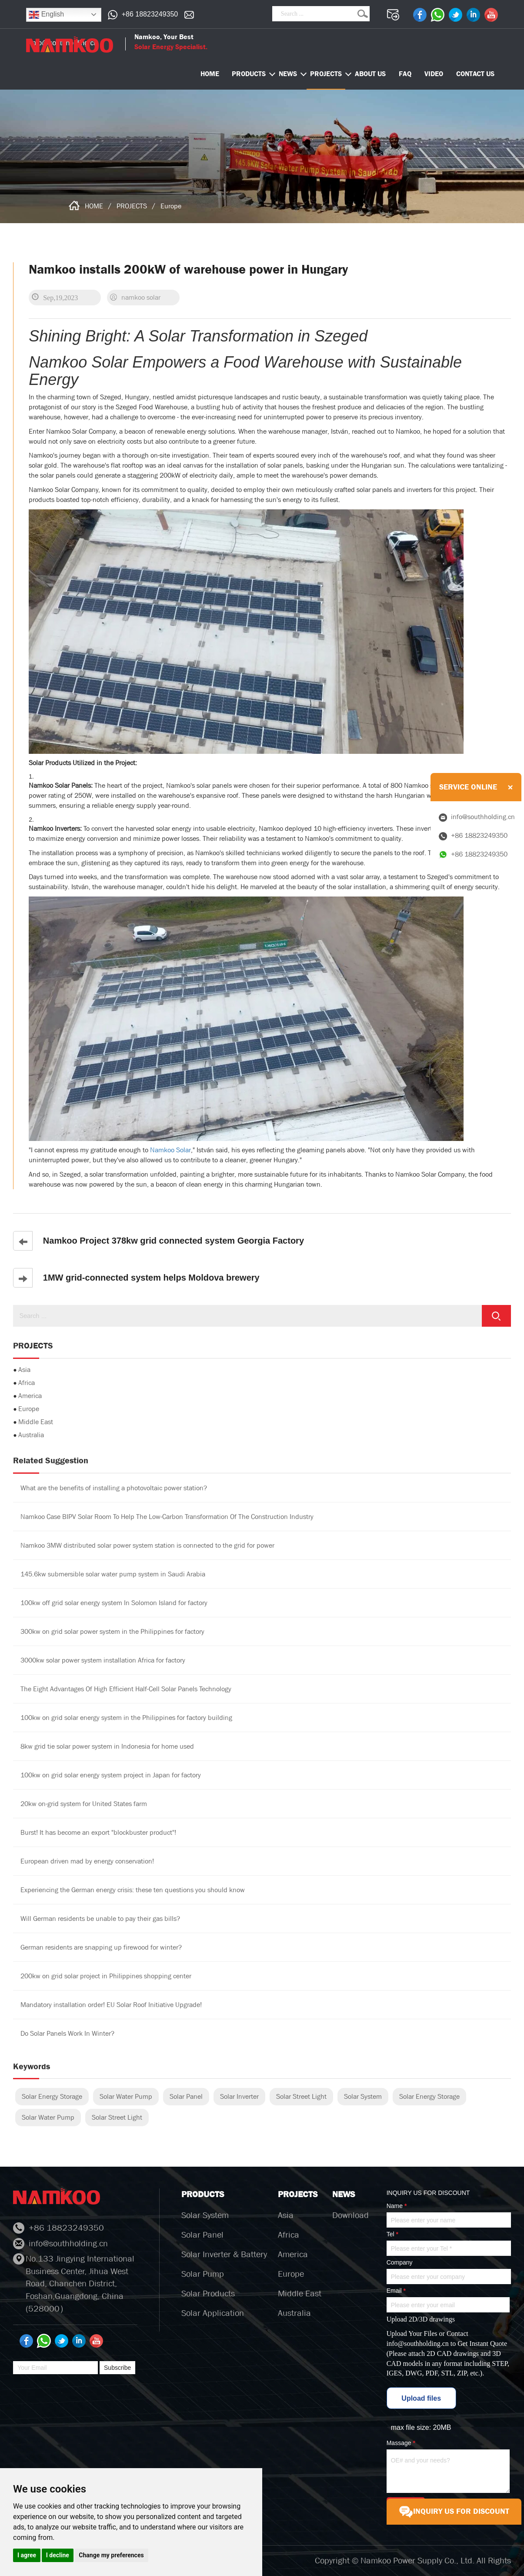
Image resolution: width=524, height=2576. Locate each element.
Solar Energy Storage (52, 2096)
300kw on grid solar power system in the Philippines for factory (112, 1631)
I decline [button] (57, 2555)
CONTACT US (475, 73)
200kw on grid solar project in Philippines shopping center (105, 1976)
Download (350, 2215)
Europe (170, 206)
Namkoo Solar (170, 1149)
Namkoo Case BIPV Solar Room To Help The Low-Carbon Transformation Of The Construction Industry (167, 1516)
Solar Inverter (239, 2096)
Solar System (363, 2096)
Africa (26, 1382)
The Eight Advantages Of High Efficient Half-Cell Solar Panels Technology (125, 1688)
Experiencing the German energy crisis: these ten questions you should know (132, 1889)
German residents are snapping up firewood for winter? (101, 1947)
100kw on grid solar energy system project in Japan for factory (110, 1775)
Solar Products (208, 2293)
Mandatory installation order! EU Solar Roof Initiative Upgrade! (111, 2004)
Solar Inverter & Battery (224, 2254)
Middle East (35, 1421)
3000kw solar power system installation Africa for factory (102, 1660)
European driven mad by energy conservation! (87, 1861)
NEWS (288, 73)
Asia (24, 1369)
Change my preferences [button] (111, 2555)
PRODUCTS (249, 73)
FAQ (405, 73)
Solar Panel (186, 2096)
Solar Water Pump (126, 2096)
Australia (31, 1434)
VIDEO (433, 73)
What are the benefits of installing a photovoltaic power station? (113, 1487)
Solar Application (212, 2313)
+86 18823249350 (150, 14)
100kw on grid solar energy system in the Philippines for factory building (126, 1717)
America (30, 1395)
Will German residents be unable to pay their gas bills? (100, 1918)
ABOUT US (370, 73)
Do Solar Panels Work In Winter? (67, 2033)
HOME (94, 206)
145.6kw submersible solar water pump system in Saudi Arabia (112, 1574)
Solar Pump (202, 2273)
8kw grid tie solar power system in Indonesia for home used (107, 1746)
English (46, 15)
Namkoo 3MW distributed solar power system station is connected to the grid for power (147, 1545)
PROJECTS (326, 73)
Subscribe (117, 2367)
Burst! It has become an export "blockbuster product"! (98, 1832)
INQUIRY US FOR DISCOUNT (454, 2512)
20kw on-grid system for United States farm (83, 1803)
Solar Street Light (301, 2096)
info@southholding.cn (418, 2343)
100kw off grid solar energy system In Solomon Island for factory (113, 1602)
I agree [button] (26, 2555)
